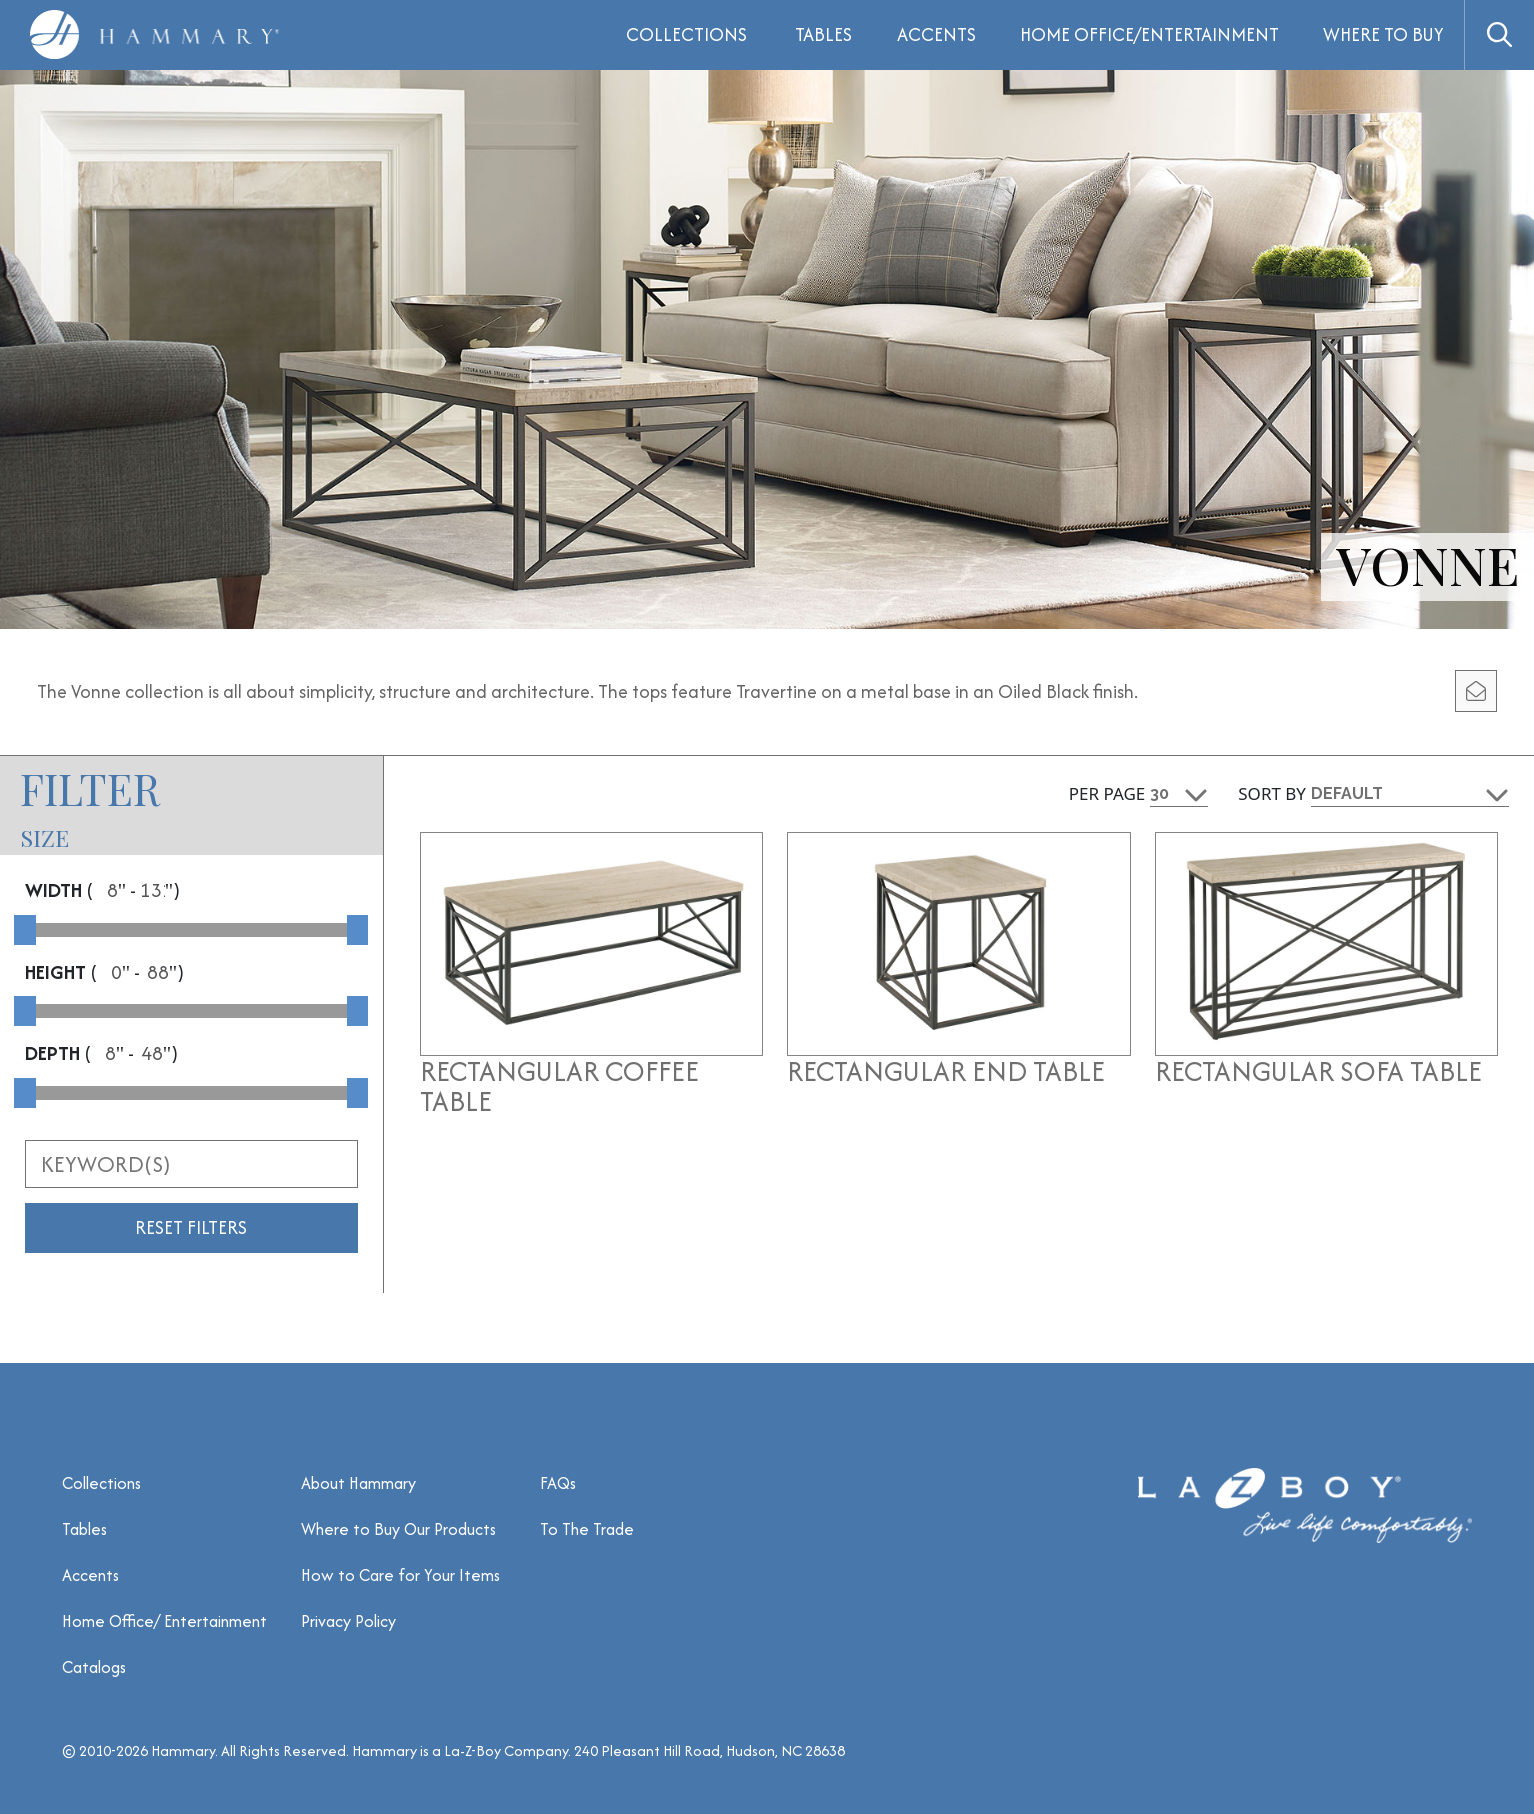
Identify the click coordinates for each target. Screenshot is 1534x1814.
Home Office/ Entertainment (164, 1621)
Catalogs (94, 1667)
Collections (101, 1483)
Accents (936, 34)
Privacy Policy (348, 1621)
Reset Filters (191, 1227)
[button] (1499, 35)
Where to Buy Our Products (398, 1529)
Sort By (1272, 793)
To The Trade (587, 1529)
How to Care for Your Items (400, 1575)
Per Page (1107, 793)
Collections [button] (686, 34)
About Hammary (358, 1483)
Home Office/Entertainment (1149, 34)
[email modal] (1476, 691)
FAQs (558, 1483)
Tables (823, 34)
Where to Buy (1383, 34)
